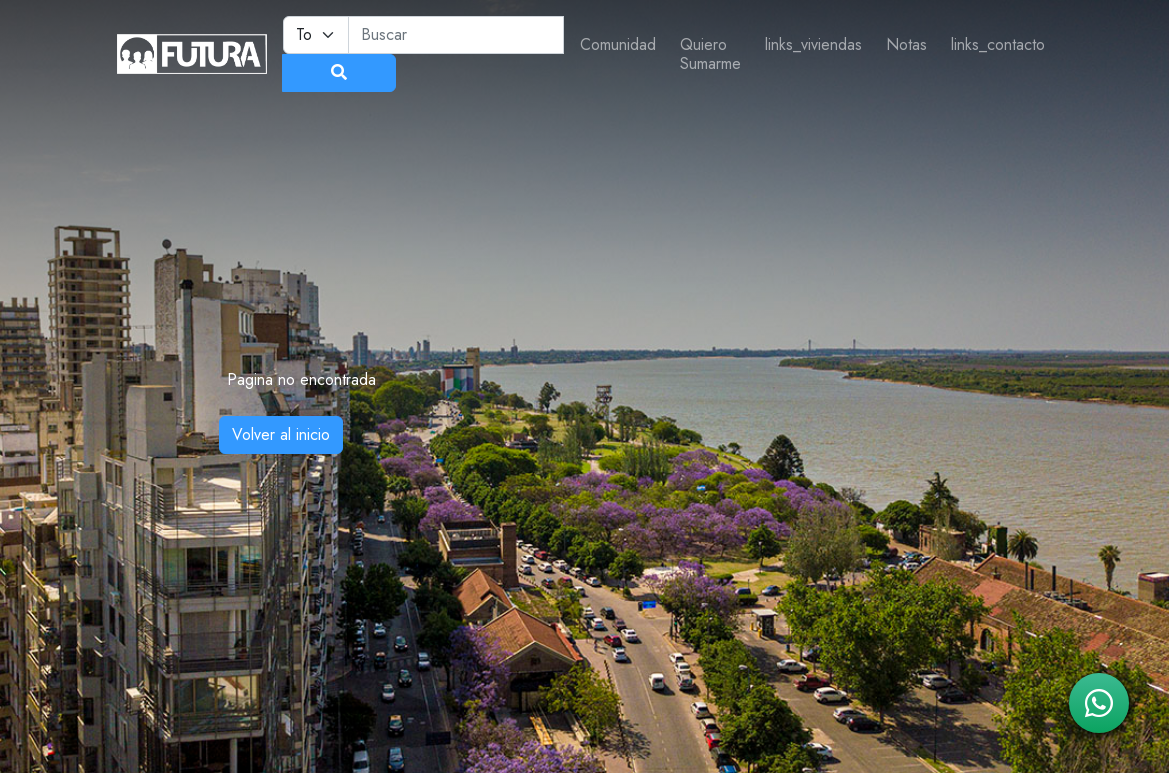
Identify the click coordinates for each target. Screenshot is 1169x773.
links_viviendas (813, 44)
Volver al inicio (281, 434)
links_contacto (998, 44)
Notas (906, 44)
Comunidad (618, 44)
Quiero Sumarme (710, 54)
